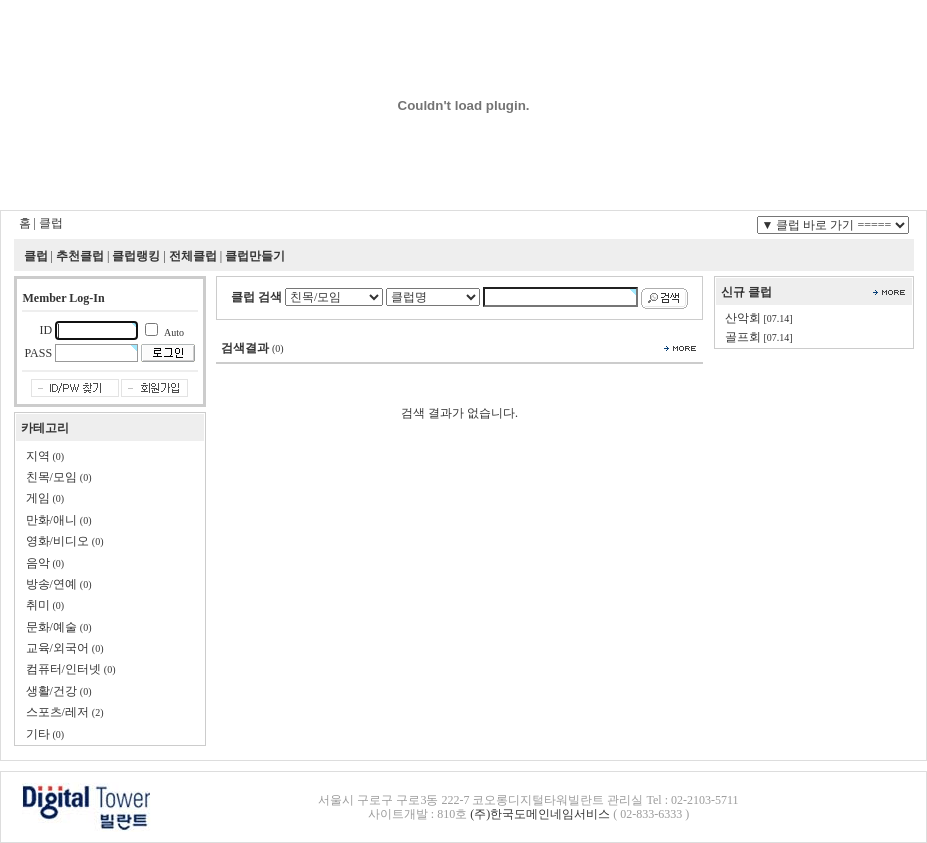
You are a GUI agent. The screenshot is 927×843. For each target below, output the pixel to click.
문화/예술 (51, 627)
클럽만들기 (255, 256)
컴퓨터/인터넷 (63, 669)
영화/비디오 (57, 541)
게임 (38, 498)
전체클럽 (193, 256)
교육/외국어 (57, 648)
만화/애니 (51, 520)
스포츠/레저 (57, 712)
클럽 (51, 223)
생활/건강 (51, 691)
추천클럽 (80, 256)
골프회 (743, 337)
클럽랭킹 (136, 256)
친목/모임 (51, 477)
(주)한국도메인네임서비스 (540, 814)
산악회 (743, 318)
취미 (38, 605)
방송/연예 (51, 584)
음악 (38, 563)
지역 (38, 456)
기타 (38, 734)
